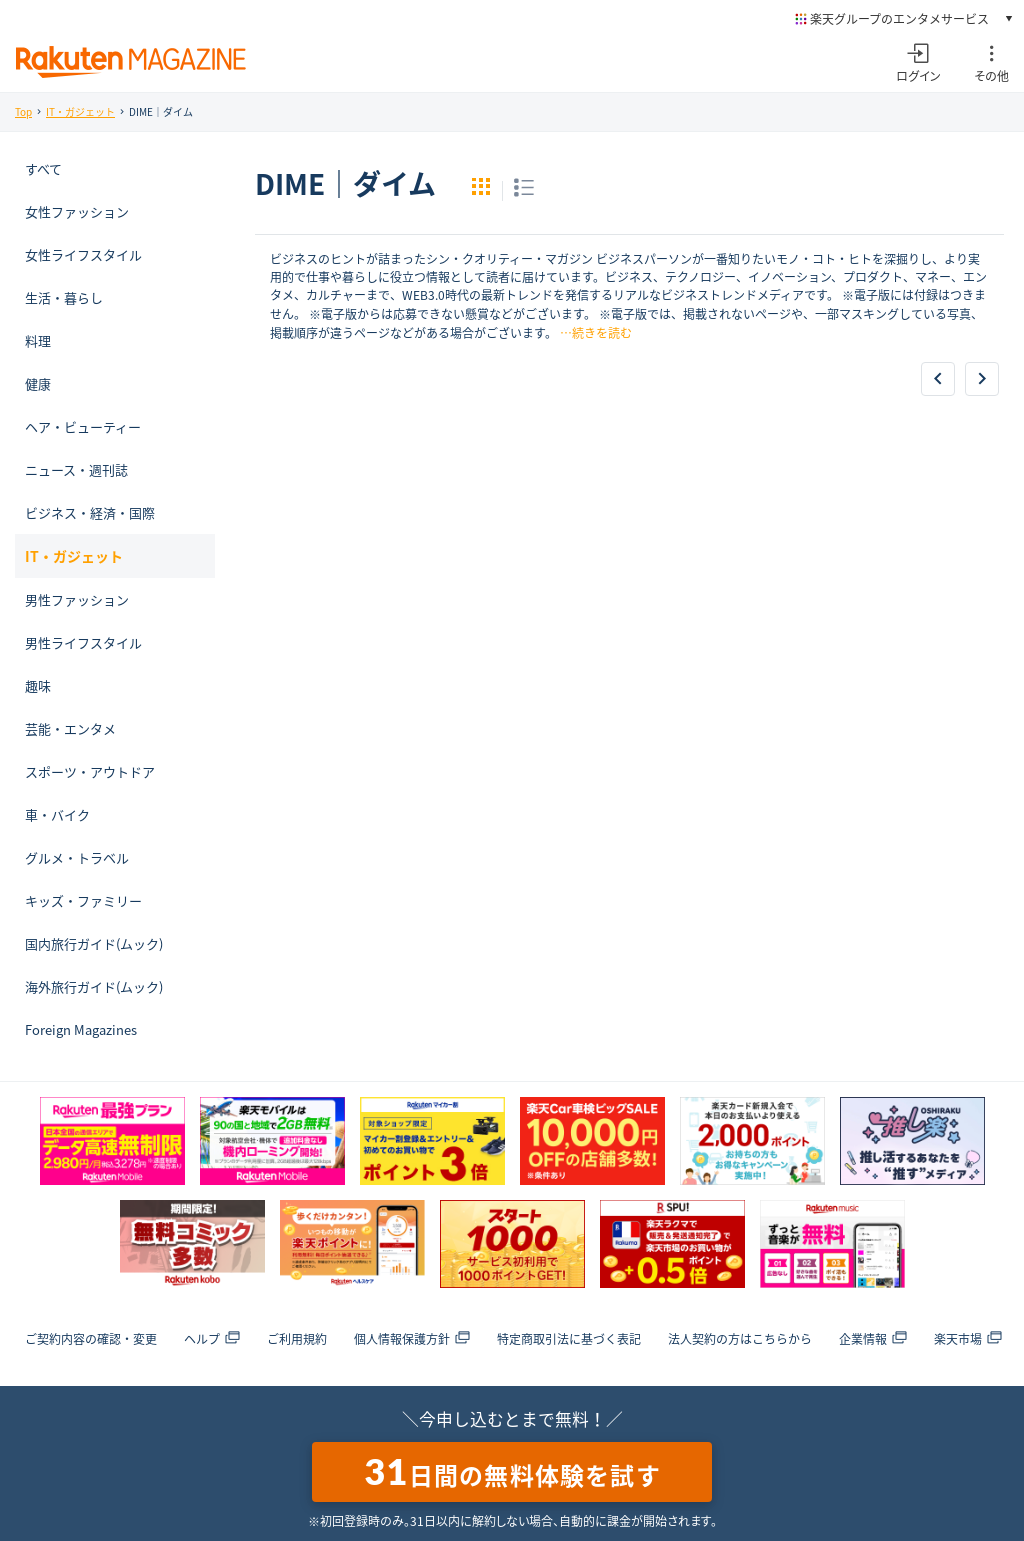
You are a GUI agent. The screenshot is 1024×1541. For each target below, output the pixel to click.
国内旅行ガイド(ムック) (94, 943)
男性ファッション (77, 599)
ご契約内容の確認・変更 (91, 1339)
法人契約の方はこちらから (740, 1339)
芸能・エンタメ (70, 728)
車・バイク (57, 814)
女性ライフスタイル (83, 254)
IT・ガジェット (80, 111)
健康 (38, 383)
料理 (38, 340)
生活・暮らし (64, 297)
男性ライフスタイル (83, 642)
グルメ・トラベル (77, 857)
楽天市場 (968, 1339)
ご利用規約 (297, 1339)
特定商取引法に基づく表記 (569, 1339)
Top (23, 111)
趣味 (38, 685)
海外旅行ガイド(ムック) (94, 986)
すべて (43, 168)
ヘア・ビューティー (83, 426)
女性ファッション (77, 211)
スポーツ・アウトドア (90, 771)
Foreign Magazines (81, 1029)
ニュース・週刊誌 (76, 469)
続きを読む (602, 333)
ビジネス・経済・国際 (90, 512)
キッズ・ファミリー (83, 900)
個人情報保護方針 (412, 1339)
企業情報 (873, 1339)
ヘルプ (212, 1339)
